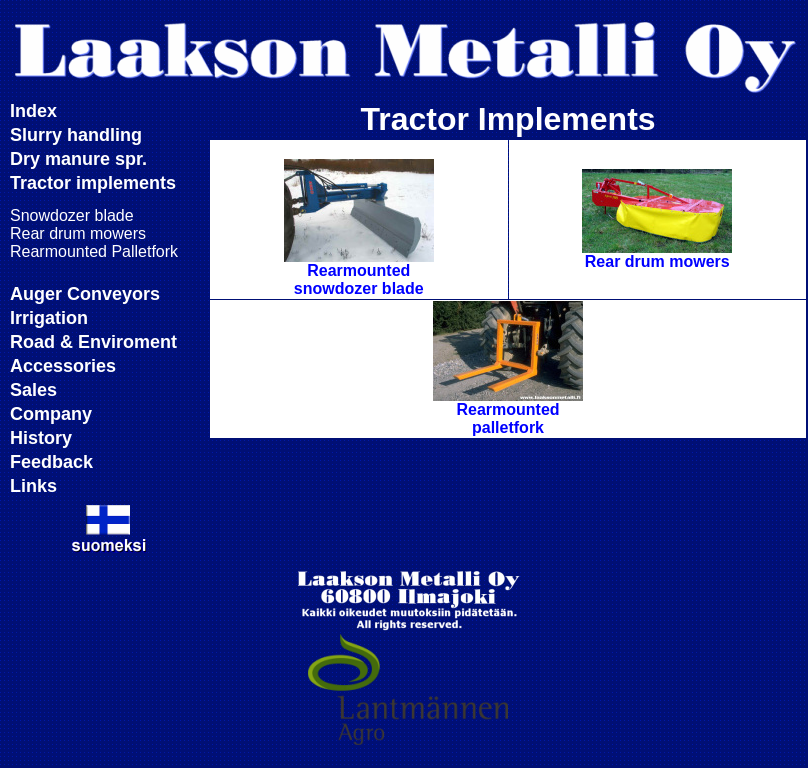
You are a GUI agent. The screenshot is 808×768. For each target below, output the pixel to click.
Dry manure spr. (78, 159)
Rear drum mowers (78, 233)
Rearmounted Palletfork (94, 251)
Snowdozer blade (72, 215)
